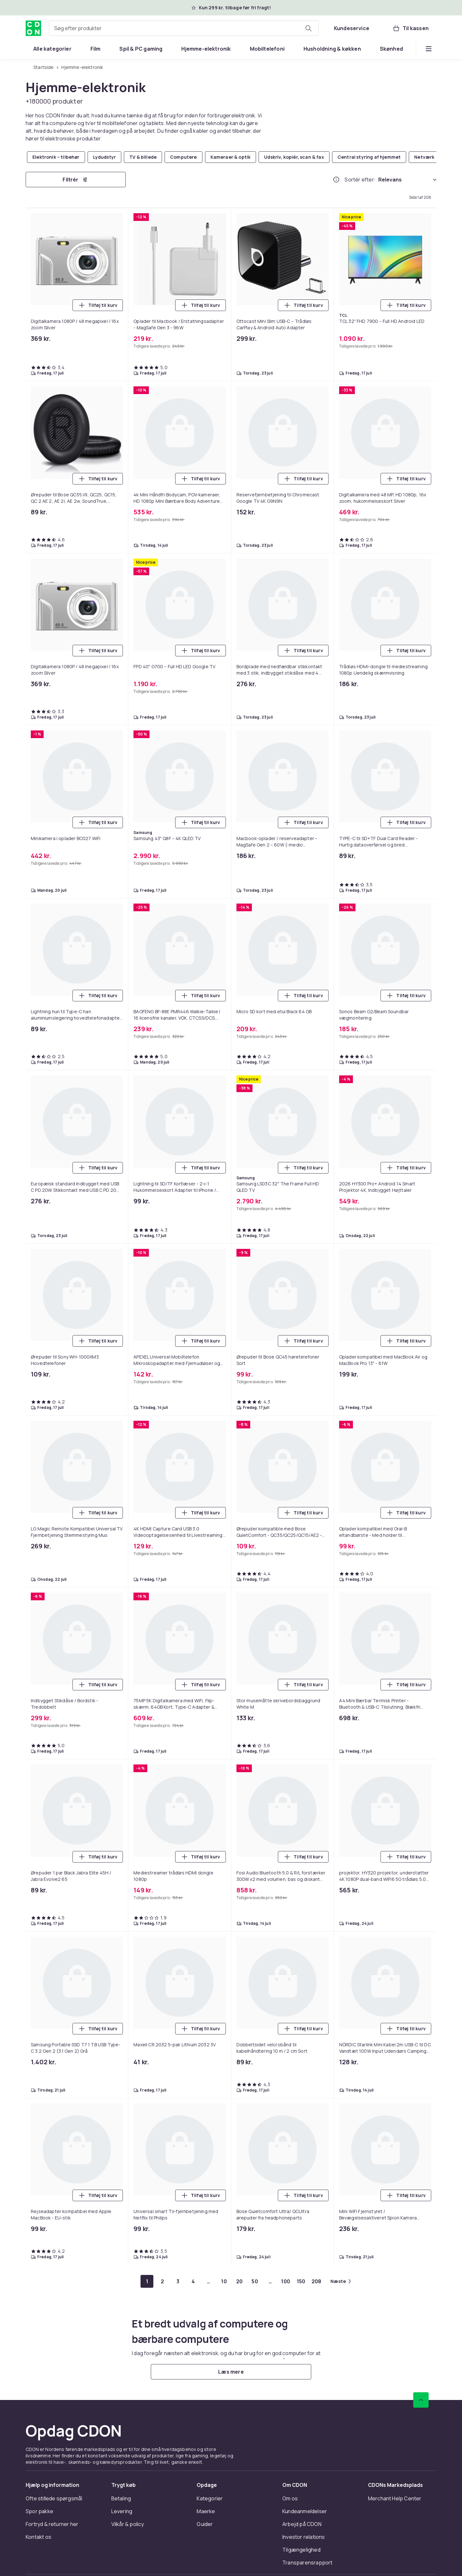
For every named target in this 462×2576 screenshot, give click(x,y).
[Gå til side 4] (193, 2281)
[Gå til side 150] (301, 2281)
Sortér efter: (360, 179)
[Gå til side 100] (285, 2281)
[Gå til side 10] (224, 2281)
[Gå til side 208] (316, 2281)
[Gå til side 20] (239, 2281)
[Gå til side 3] (177, 2281)
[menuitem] (52, 48)
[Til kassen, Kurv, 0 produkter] (410, 28)
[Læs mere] (231, 2371)
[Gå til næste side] (340, 2281)
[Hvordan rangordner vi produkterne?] (336, 179)
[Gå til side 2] (162, 2281)
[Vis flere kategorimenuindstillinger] (428, 48)
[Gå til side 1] (147, 2281)
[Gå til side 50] (254, 2281)
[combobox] (184, 28)
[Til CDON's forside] (33, 28)
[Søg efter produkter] (308, 28)
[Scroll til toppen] (421, 2400)
